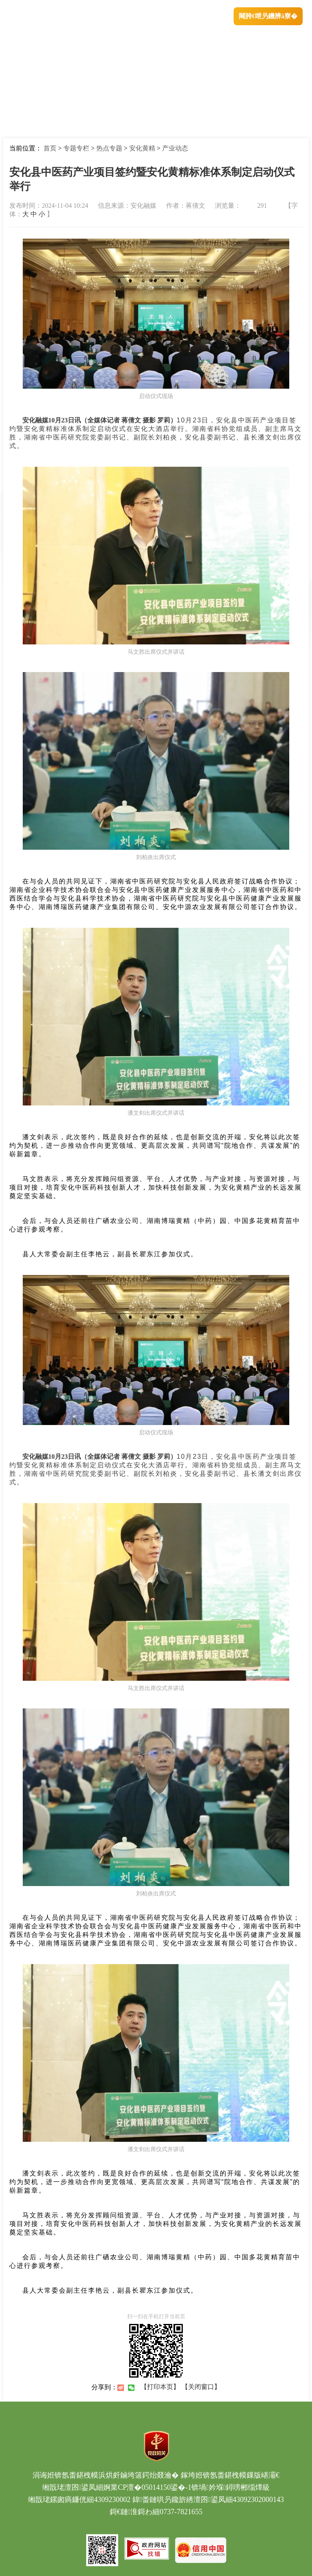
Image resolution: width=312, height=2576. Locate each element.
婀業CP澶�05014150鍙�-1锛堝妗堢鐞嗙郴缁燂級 (186, 2487)
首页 (49, 148)
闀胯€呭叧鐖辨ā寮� (268, 16)
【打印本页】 (160, 2386)
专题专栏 (76, 148)
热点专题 (109, 148)
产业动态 (175, 148)
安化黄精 (142, 148)
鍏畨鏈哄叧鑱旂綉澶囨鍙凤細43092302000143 (208, 2500)
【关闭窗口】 (201, 2386)
